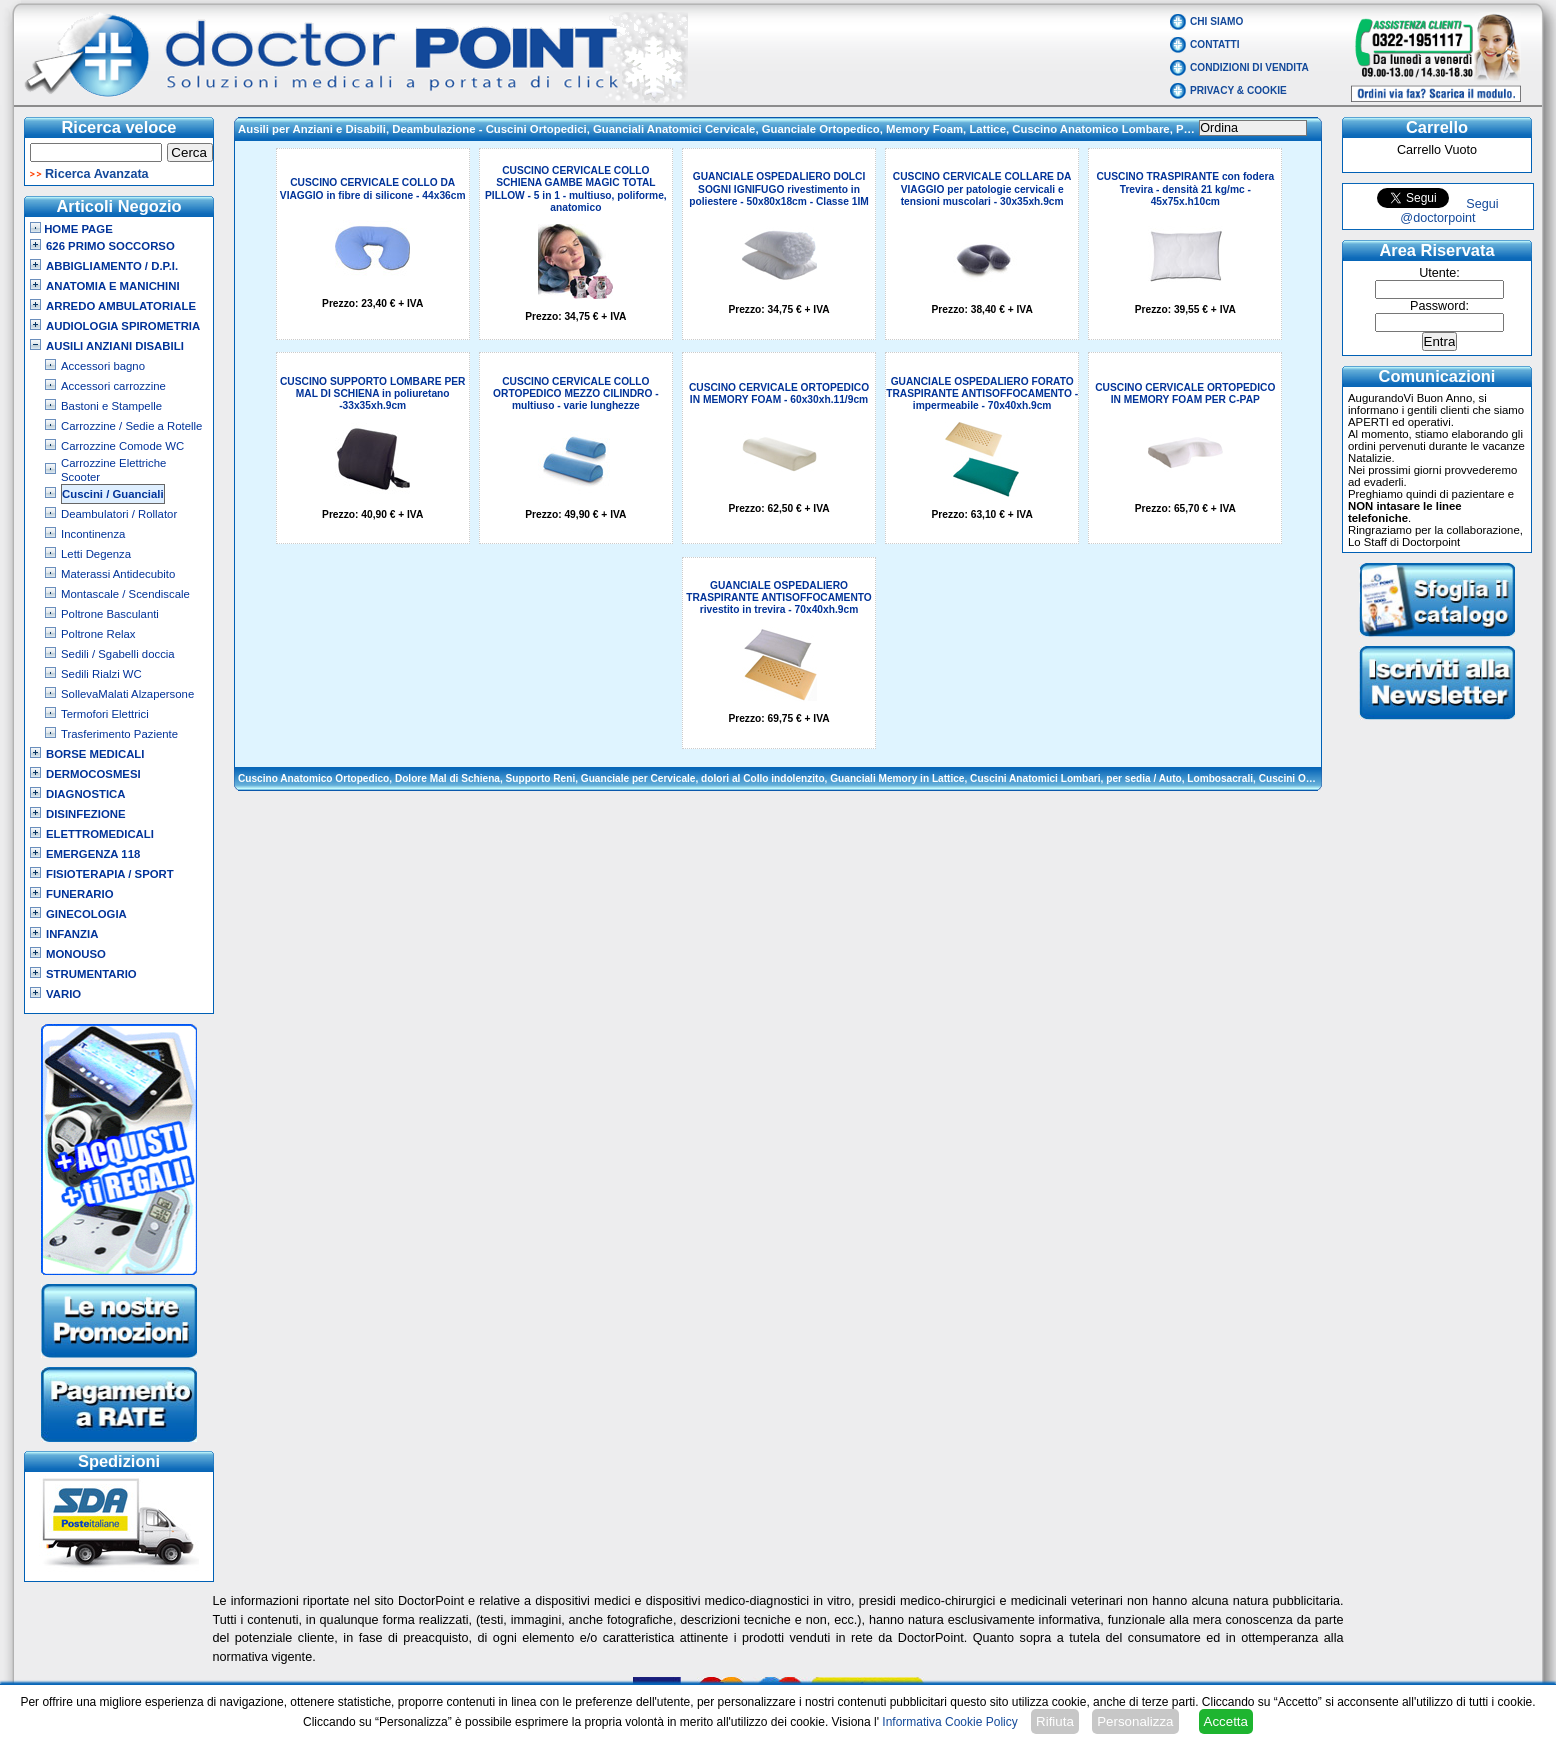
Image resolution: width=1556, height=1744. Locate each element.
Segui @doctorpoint (1449, 211)
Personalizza (1135, 1721)
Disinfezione (86, 814)
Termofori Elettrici (105, 714)
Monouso (76, 954)
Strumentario (91, 974)
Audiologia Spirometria (123, 326)
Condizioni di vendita (1249, 67)
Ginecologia (86, 914)
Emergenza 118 (93, 854)
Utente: (1439, 273)
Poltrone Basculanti (110, 614)
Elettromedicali (100, 834)
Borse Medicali (95, 754)
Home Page (71, 229)
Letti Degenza (96, 554)
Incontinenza (93, 534)
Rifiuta (1055, 1721)
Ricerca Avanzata (97, 174)
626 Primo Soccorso (110, 246)
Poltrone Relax (98, 634)
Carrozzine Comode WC (122, 446)
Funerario (80, 894)
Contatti (1215, 44)
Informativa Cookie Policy (949, 1722)
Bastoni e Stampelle (111, 406)
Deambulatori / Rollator (119, 514)
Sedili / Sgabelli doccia (118, 654)
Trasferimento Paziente (119, 734)
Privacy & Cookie (1238, 90)
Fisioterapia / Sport (110, 874)
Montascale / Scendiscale (125, 594)
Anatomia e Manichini (113, 286)
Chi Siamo (1216, 21)
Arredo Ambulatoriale (121, 306)
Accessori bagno (103, 366)
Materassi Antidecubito (118, 574)
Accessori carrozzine (113, 386)
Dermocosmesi (93, 774)
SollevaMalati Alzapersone (127, 694)
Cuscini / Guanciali (113, 494)
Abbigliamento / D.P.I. (112, 266)
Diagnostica (86, 794)
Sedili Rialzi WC (101, 674)
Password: (1439, 306)
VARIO (63, 994)
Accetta (1226, 1721)
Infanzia (72, 934)
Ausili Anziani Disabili (115, 346)
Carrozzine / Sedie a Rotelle (131, 426)
